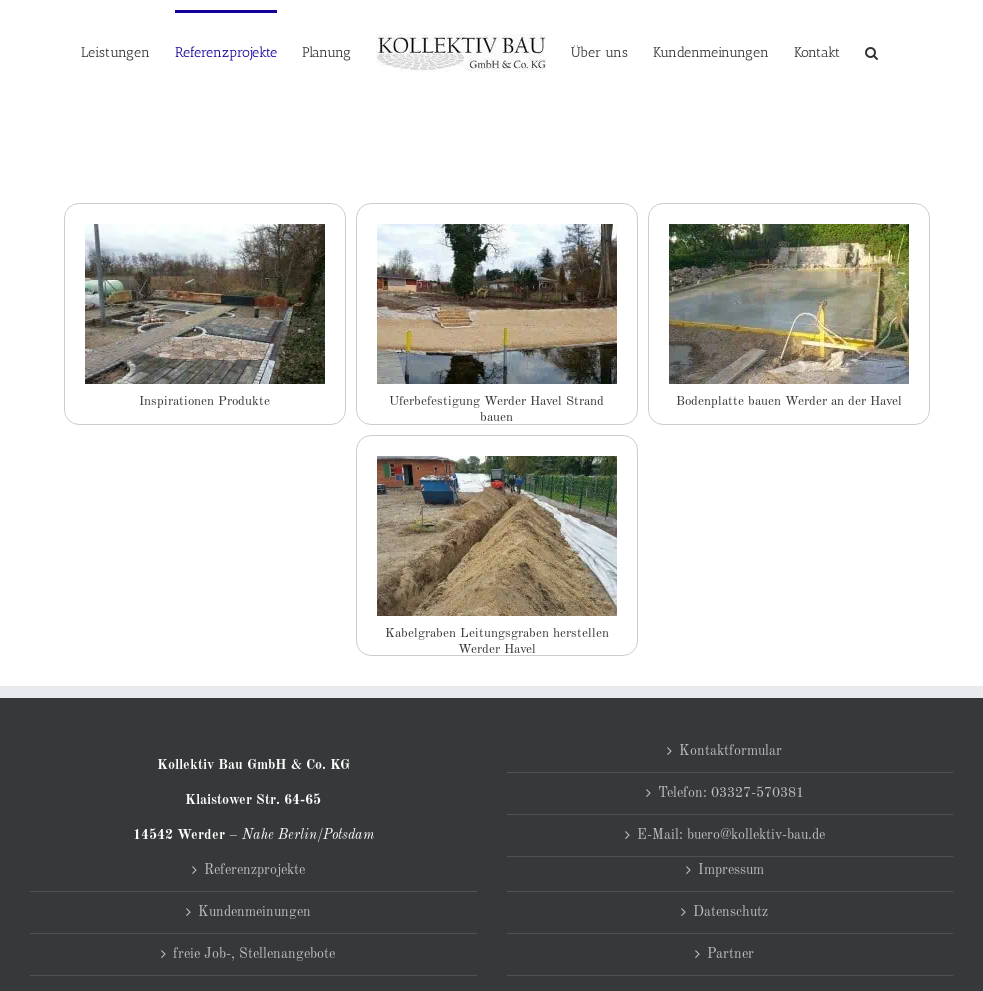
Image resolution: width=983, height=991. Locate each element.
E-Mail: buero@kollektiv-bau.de (731, 835)
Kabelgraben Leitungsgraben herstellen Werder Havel (497, 636)
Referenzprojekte (254, 870)
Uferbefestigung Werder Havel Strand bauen (496, 404)
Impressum (731, 870)
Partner (730, 954)
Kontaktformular (730, 751)
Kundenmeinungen (254, 912)
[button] (871, 52)
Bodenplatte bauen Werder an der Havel (789, 401)
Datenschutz (730, 912)
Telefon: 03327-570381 (731, 793)
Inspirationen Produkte (204, 401)
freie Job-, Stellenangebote (254, 954)
